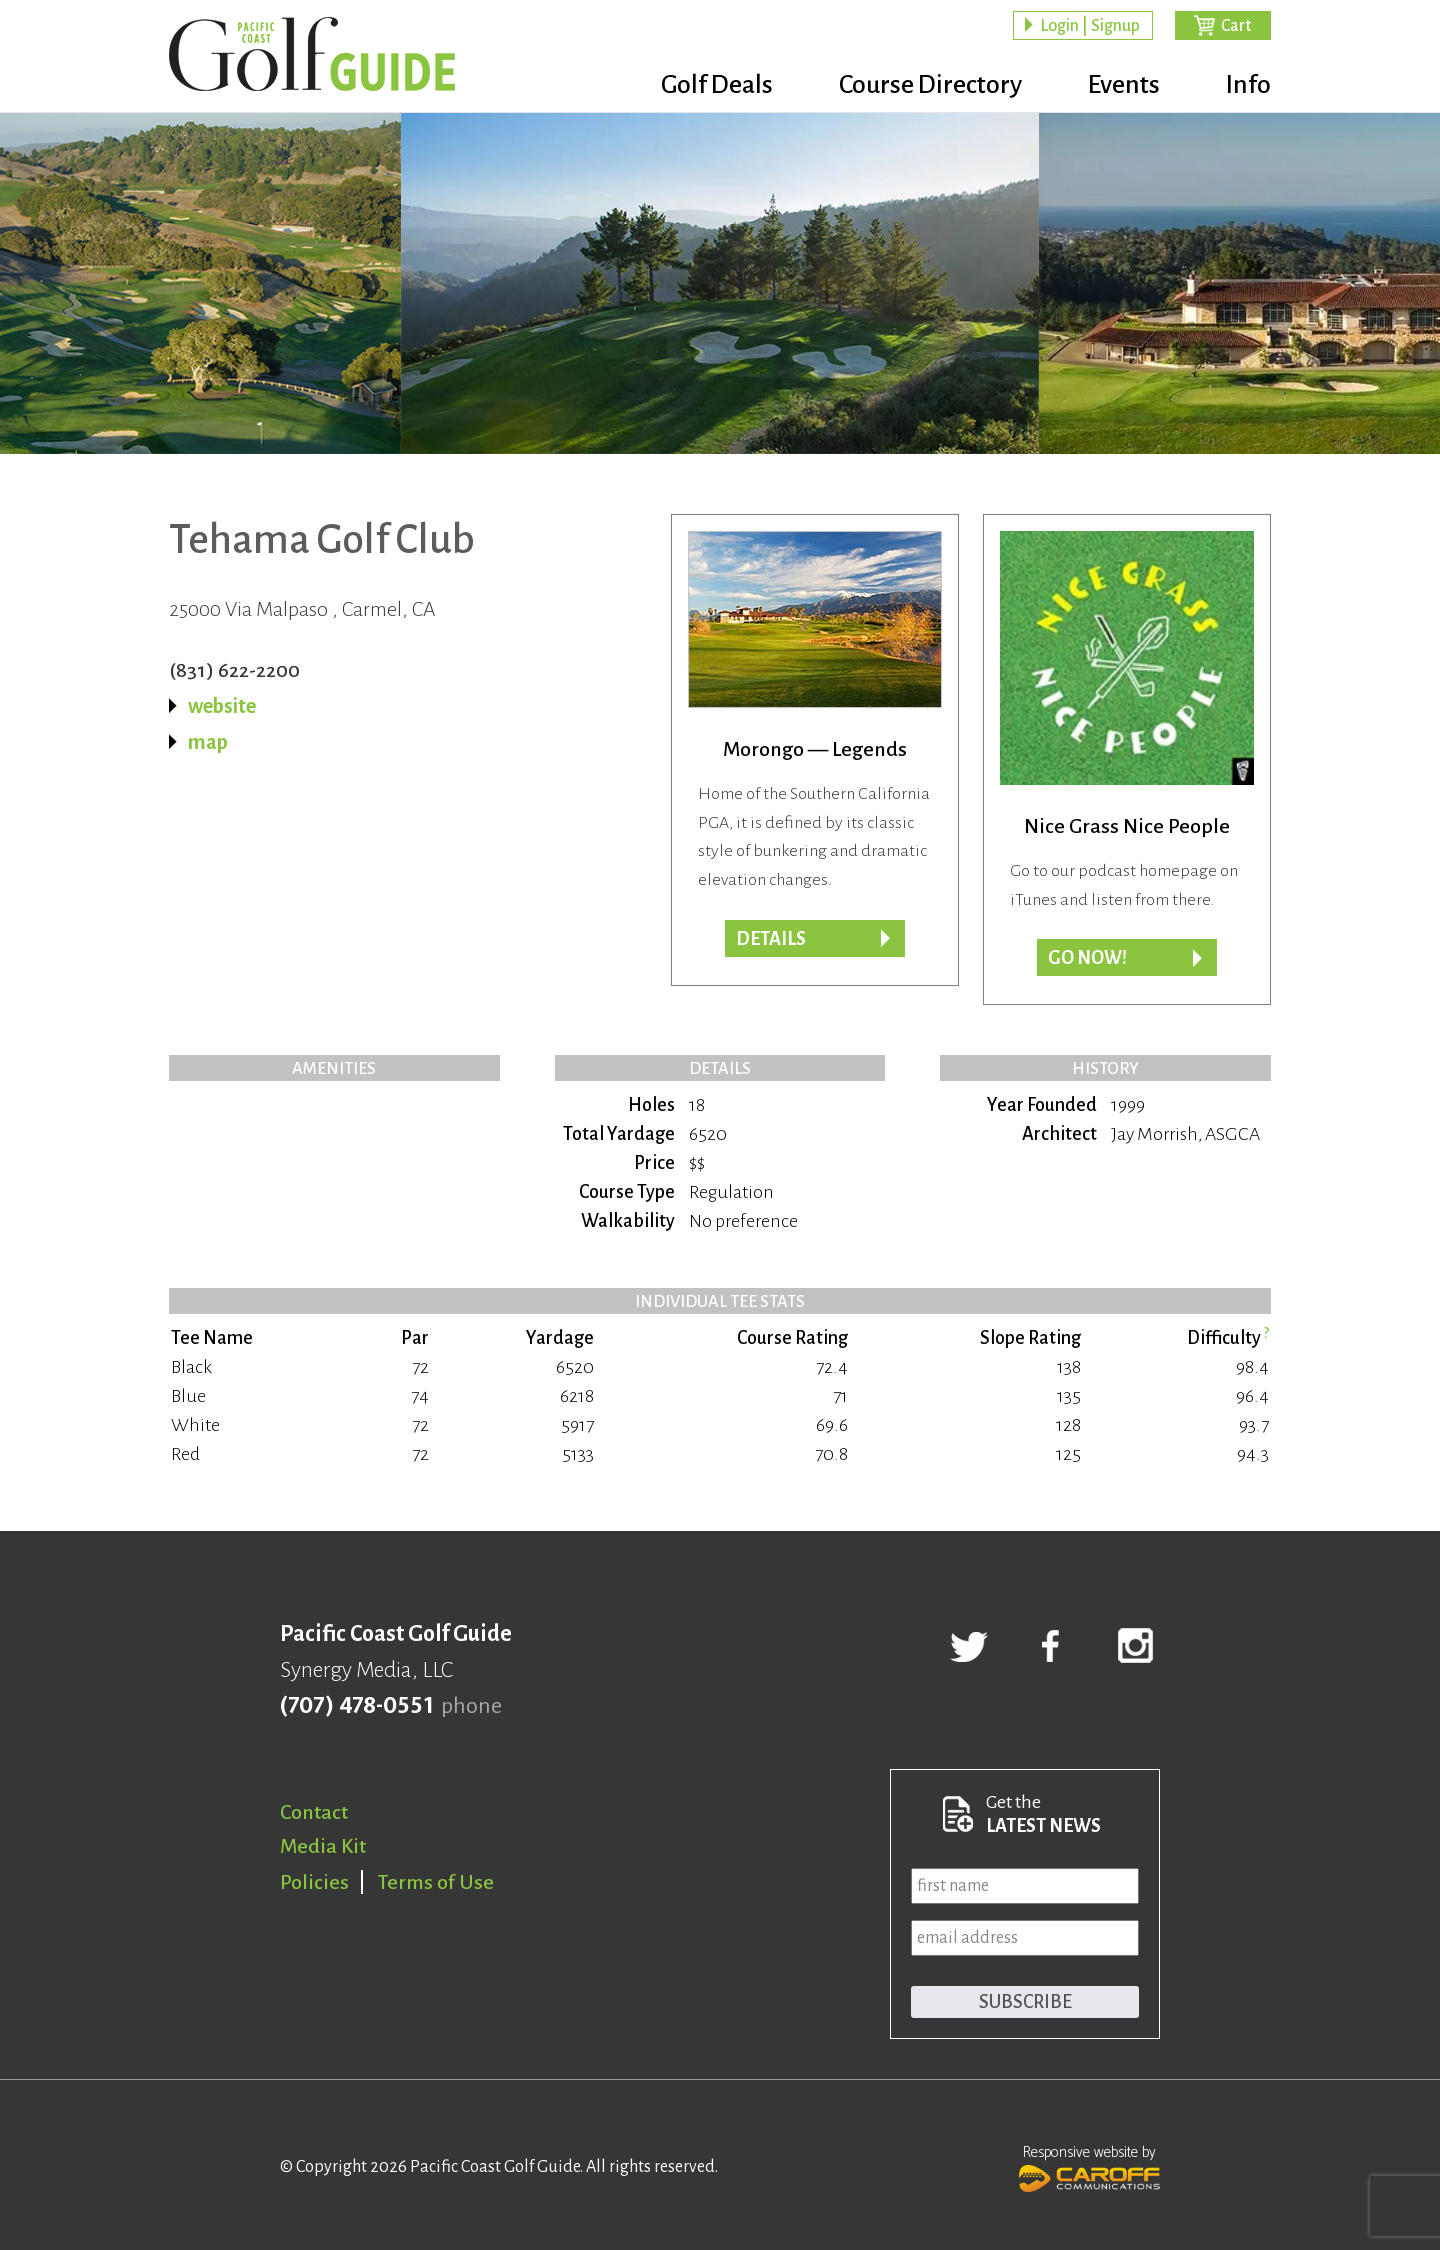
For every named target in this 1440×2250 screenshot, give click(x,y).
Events (1124, 85)
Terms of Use (436, 1882)
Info (1248, 85)
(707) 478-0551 (356, 1706)
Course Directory (930, 85)
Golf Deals (717, 85)
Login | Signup (1090, 26)
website (222, 706)
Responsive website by (1089, 2166)
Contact (314, 1812)
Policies (314, 1882)
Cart (1236, 26)
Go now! (1087, 958)
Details (771, 939)
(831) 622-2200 (234, 670)
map (208, 742)
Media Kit (323, 1846)
